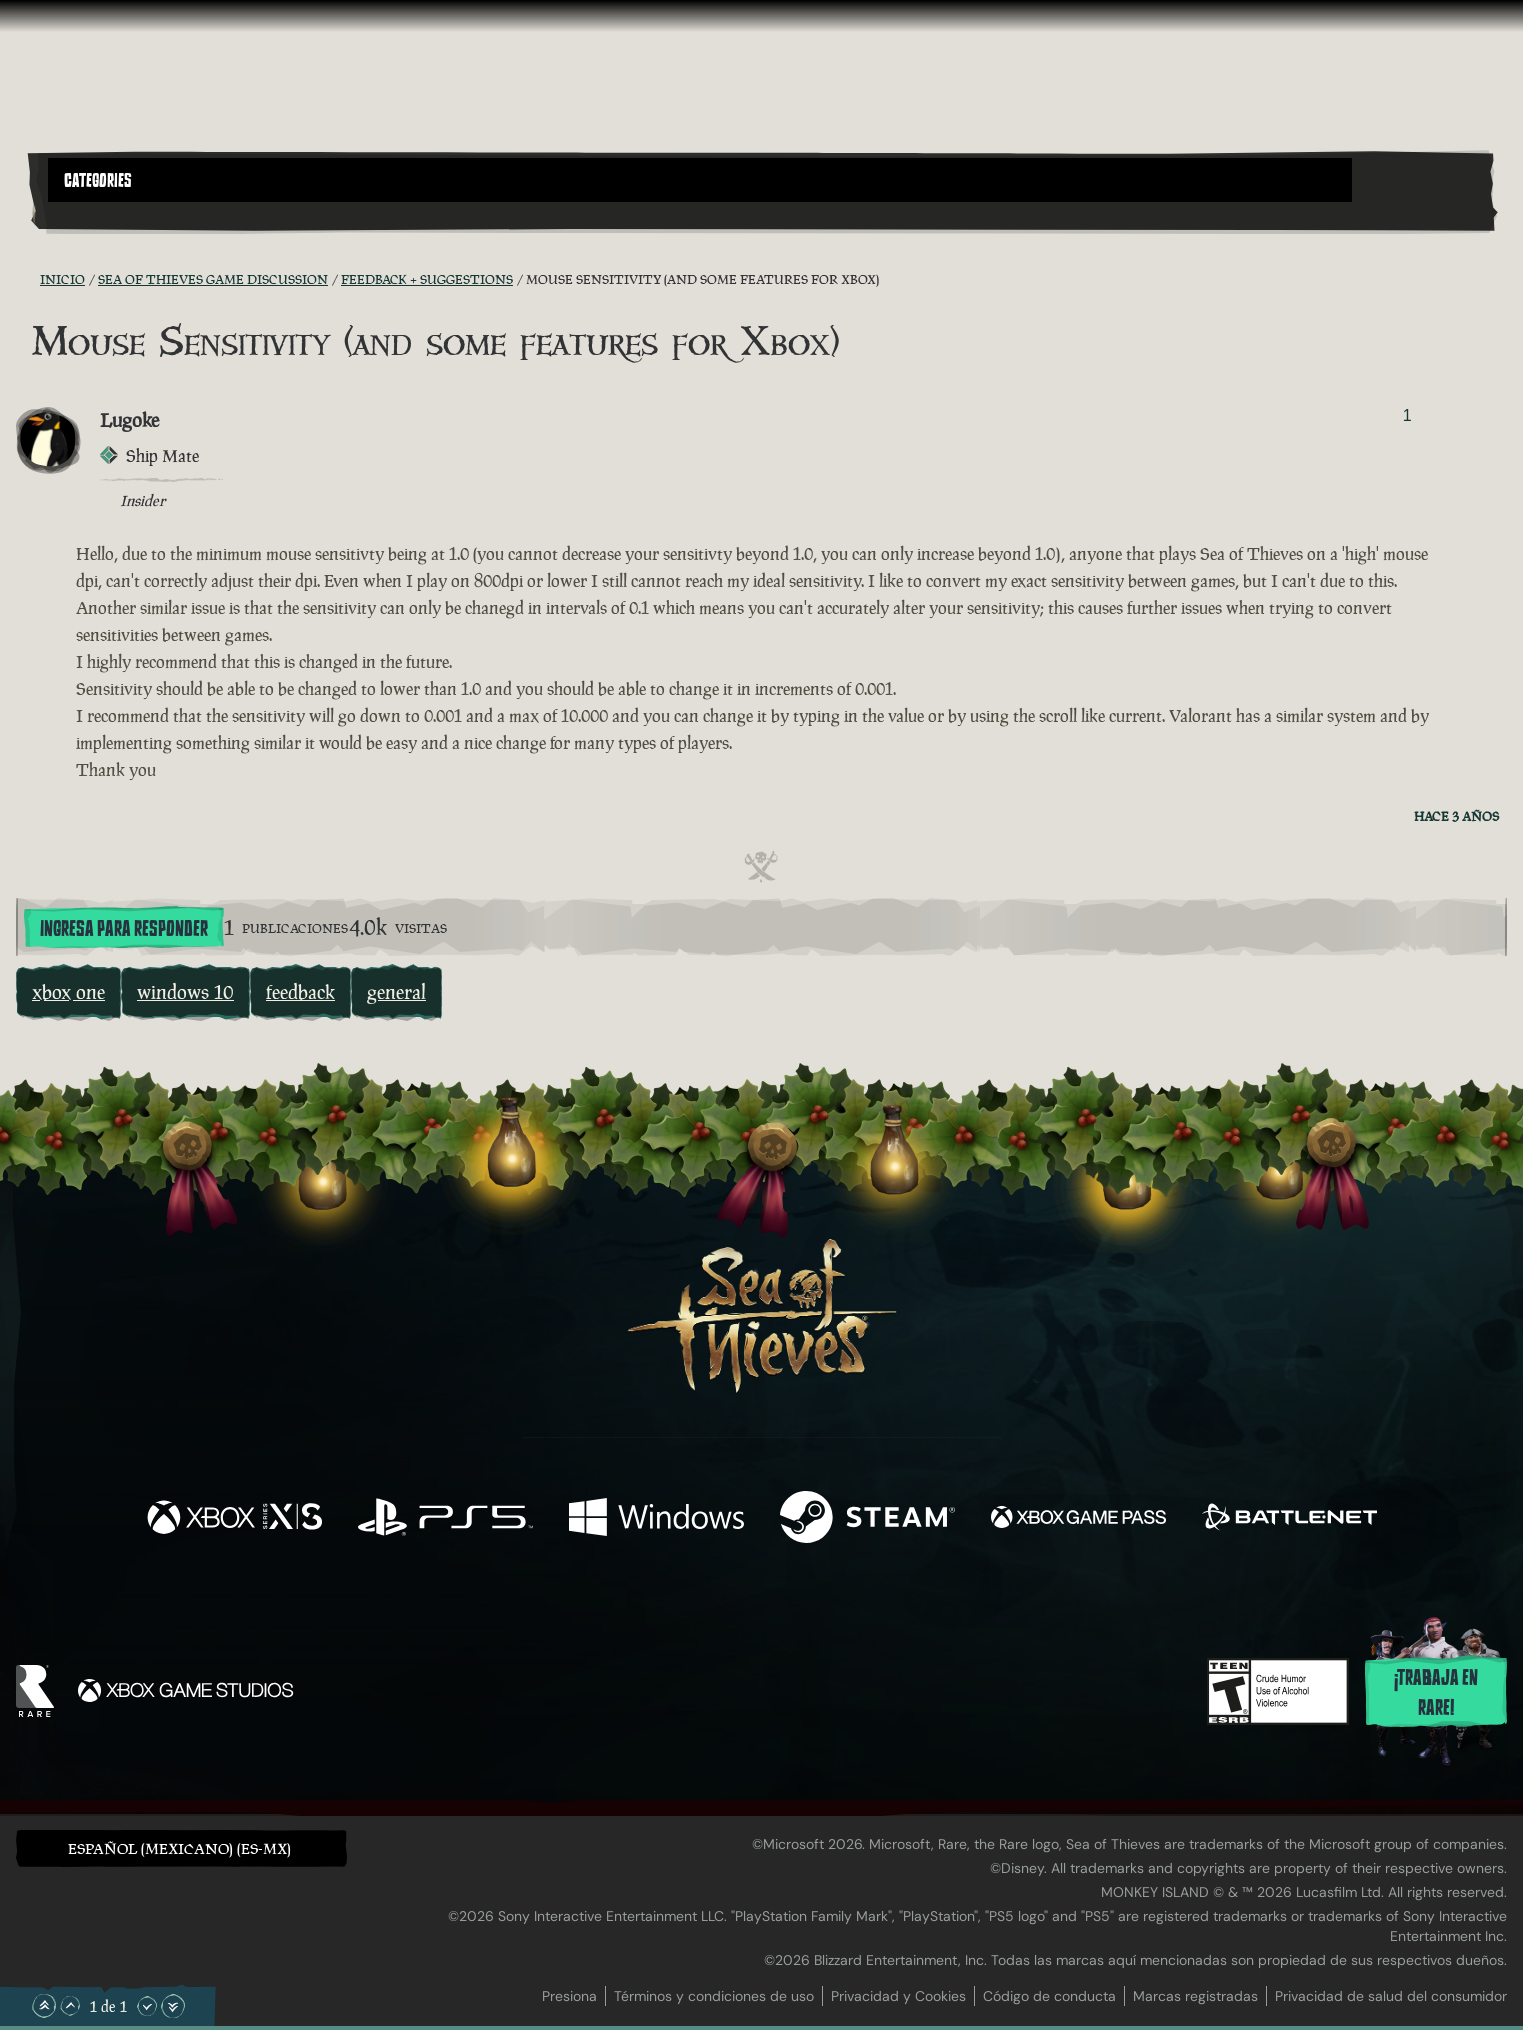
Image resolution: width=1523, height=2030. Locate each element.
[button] (700, 180)
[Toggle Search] (105, 214)
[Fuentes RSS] (28, 279)
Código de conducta (1049, 1996)
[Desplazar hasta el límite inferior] (173, 2006)
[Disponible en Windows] (656, 1519)
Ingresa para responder (124, 929)
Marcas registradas (1195, 1996)
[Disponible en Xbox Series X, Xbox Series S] (234, 1519)
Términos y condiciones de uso (714, 1996)
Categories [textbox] (98, 181)
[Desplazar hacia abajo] (147, 2006)
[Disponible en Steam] (867, 1519)
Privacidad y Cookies (898, 1996)
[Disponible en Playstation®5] (445, 1519)
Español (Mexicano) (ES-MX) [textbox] (179, 1848)
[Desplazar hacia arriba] (70, 2006)
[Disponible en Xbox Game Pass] (1078, 1519)
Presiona (569, 1996)
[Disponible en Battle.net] (1289, 1519)
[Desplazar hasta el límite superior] (44, 2006)
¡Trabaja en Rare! (1436, 1693)
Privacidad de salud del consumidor (1391, 1996)
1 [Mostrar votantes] (1407, 415)
